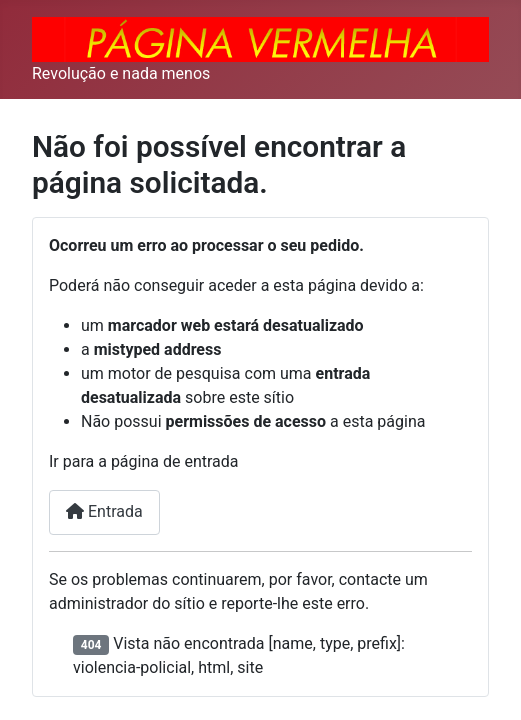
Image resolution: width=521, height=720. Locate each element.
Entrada (104, 511)
